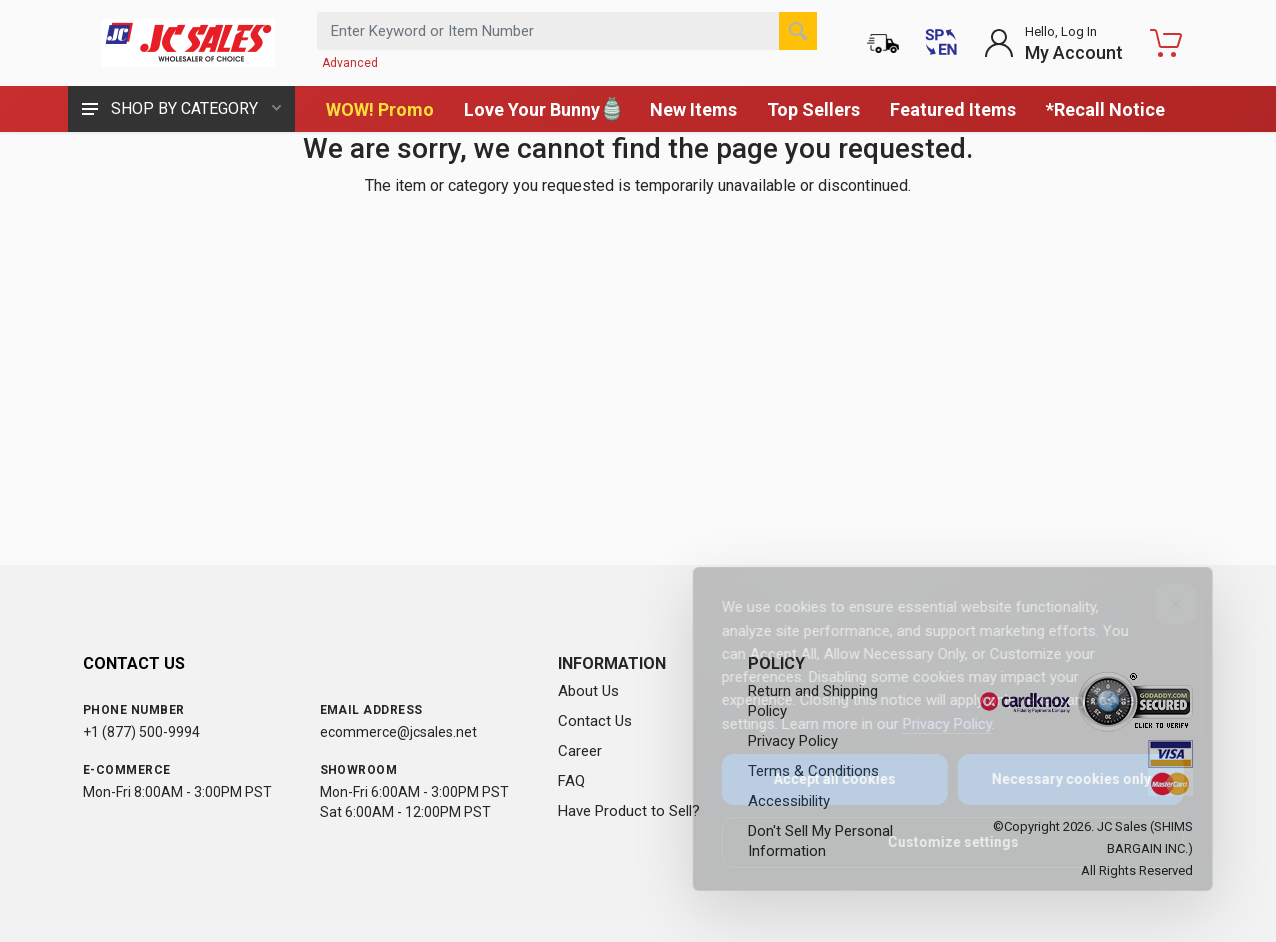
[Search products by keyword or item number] (567, 31)
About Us (588, 691)
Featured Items (953, 109)
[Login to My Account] (1053, 43)
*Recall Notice (1105, 109)
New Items (693, 109)
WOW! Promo (380, 109)
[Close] (1162, 604)
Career (580, 751)
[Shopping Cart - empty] (1166, 43)
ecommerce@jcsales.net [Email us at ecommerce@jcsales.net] (398, 732)
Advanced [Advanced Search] (350, 63)
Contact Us (595, 721)
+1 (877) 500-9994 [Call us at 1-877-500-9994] (141, 732)
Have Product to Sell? (629, 811)
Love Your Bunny (542, 109)
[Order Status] (883, 43)
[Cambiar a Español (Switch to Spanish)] (941, 43)
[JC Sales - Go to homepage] (188, 43)
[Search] (798, 31)
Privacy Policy (933, 724)
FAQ (571, 781)
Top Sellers (813, 109)
